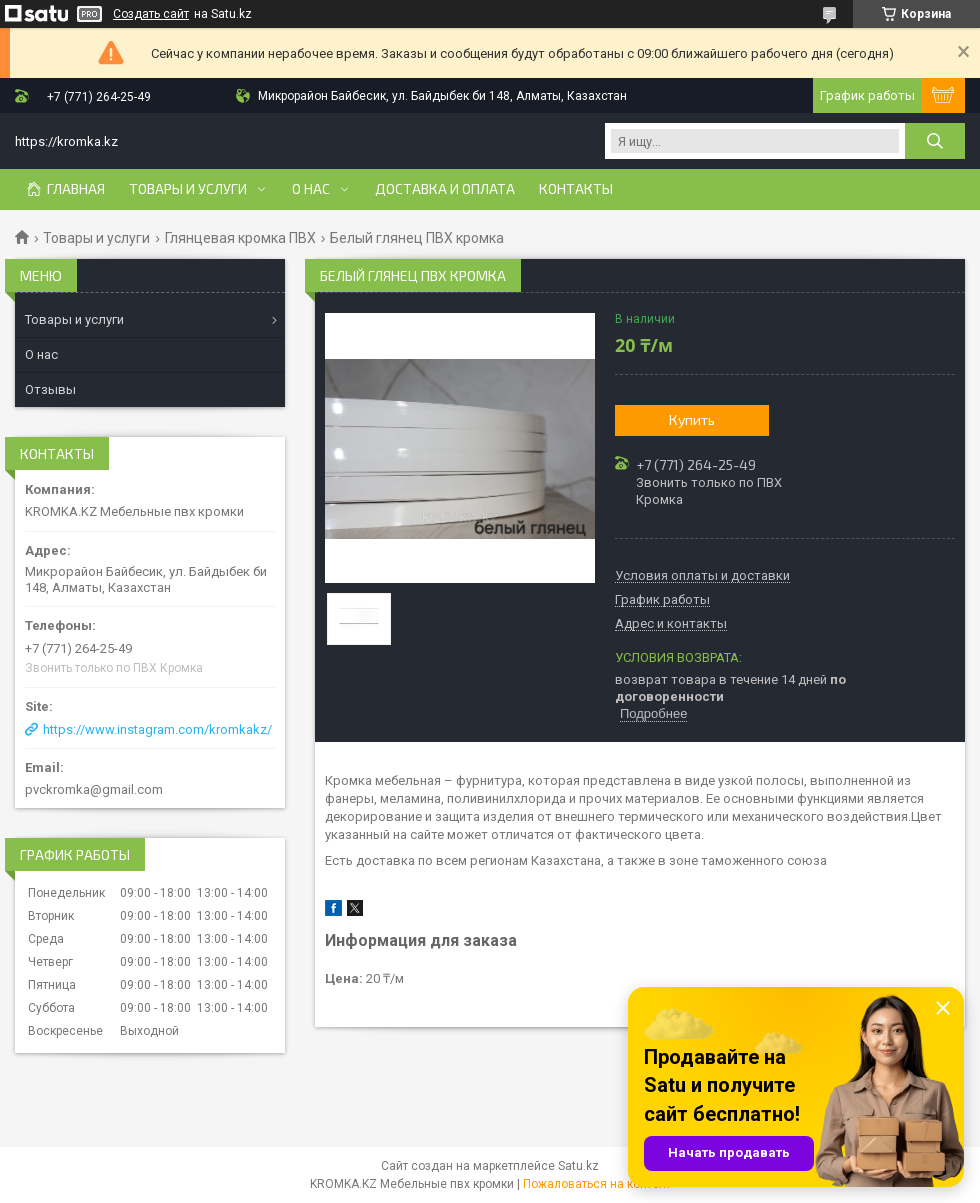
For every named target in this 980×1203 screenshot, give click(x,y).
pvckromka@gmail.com (94, 789)
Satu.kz (578, 1166)
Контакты (576, 189)
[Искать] (935, 141)
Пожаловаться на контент (597, 1184)
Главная (76, 189)
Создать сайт (151, 14)
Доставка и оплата (445, 189)
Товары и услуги (188, 189)
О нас (311, 189)
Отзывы (50, 389)
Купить (692, 419)
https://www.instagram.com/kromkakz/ (157, 729)
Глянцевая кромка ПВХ (240, 238)
